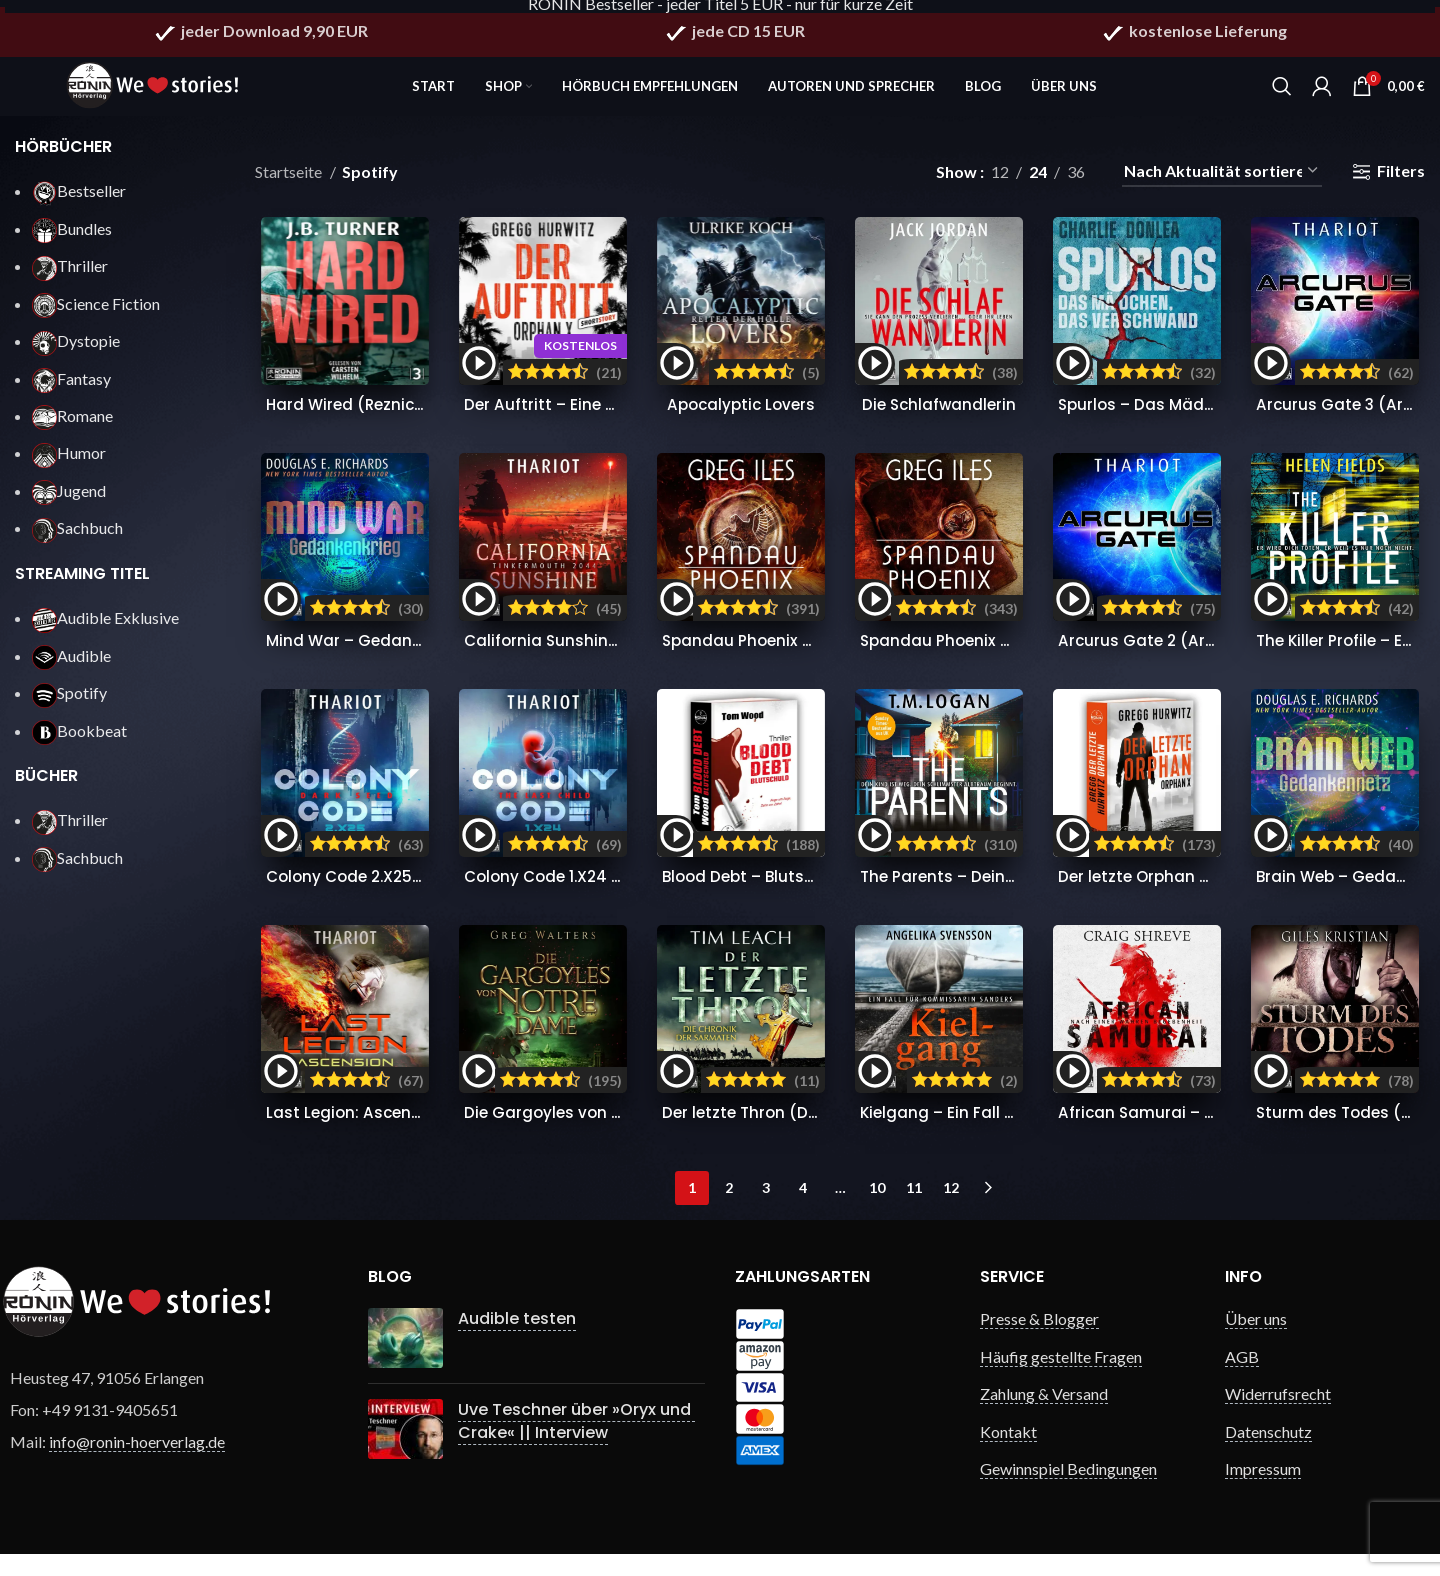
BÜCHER (46, 789)
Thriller (70, 279)
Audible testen (517, 1340)
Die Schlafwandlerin (940, 420)
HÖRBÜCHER (63, 160)
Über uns (1256, 1340)
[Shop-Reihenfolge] (1222, 185)
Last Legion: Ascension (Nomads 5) (403, 1134)
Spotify (69, 706)
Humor (69, 467)
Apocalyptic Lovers (740, 420)
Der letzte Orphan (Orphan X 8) (1186, 896)
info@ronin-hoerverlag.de (137, 1463)
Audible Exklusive (105, 631)
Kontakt (1008, 1452)
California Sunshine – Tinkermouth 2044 (622, 658)
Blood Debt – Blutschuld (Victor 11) (798, 896)
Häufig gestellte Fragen (1061, 1378)
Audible (71, 669)
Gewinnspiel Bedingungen (1068, 1490)
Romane (72, 429)
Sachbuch (77, 541)
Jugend (69, 504)
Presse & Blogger (1039, 1340)
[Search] (1282, 90)
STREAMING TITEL (82, 587)
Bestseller (79, 204)
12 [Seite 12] (951, 1209)
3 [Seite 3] (766, 1209)
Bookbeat (79, 744)
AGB (1242, 1378)
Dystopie (76, 354)
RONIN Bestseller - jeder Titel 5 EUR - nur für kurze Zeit (720, 12)
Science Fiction (96, 317)
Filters (1401, 185)
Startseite (290, 185)
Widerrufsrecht (1278, 1415)
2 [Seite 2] (729, 1209)
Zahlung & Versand (1044, 1415)
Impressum (1263, 1490)
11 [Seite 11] (914, 1209)
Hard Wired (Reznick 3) (352, 420)
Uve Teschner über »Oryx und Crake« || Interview (576, 1442)
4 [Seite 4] (803, 1209)
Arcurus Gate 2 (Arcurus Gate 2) (1191, 658)
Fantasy (71, 392)
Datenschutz (1268, 1452)
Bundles (72, 242)
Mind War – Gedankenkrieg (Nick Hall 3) (420, 658)
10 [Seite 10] (877, 1209)
